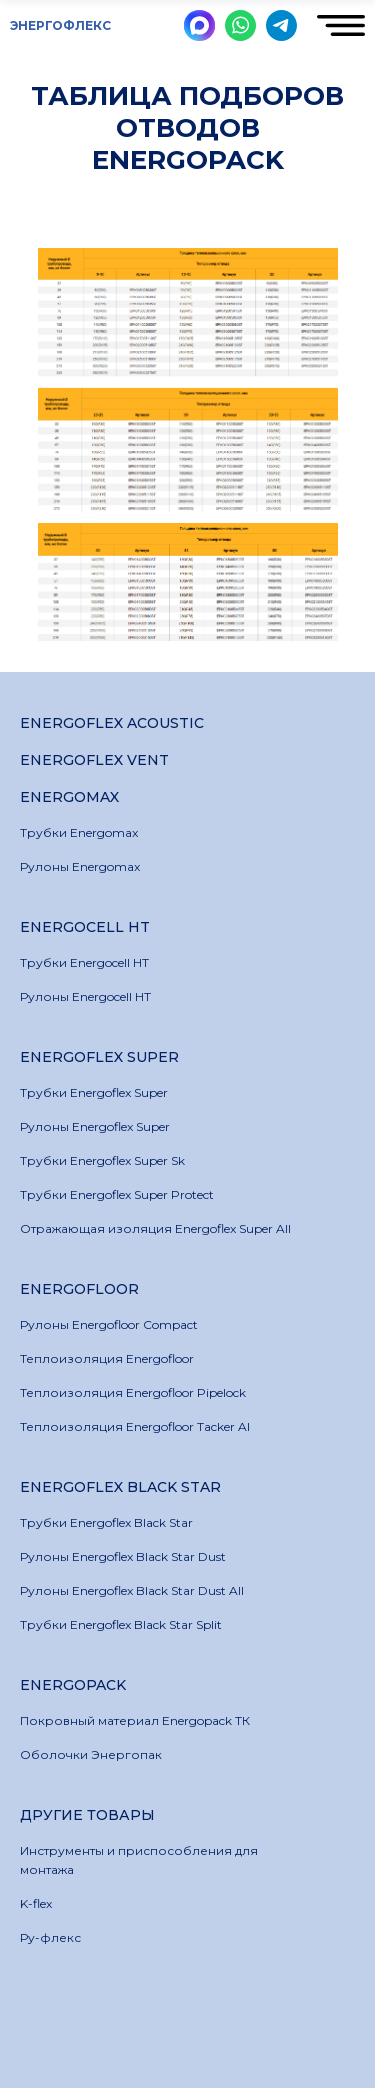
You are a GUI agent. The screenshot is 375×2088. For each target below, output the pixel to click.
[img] (199, 25)
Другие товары (87, 1815)
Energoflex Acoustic (112, 723)
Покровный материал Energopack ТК (135, 1720)
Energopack (73, 1685)
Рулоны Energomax (80, 866)
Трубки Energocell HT (84, 962)
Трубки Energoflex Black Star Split (121, 1624)
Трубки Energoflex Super (94, 1092)
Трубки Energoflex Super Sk (102, 1160)
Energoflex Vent (94, 760)
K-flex (36, 1903)
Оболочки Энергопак (91, 1754)
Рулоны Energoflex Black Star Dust (123, 1556)
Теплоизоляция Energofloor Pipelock (133, 1392)
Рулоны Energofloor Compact (109, 1324)
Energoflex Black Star (120, 1487)
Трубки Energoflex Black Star (106, 1522)
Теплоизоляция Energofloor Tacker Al (135, 1426)
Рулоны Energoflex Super (95, 1126)
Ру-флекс (50, 1937)
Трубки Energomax (79, 832)
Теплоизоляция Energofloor (107, 1358)
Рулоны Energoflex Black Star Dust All (132, 1590)
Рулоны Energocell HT (85, 996)
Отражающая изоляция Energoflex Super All (155, 1228)
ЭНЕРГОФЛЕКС (60, 25)
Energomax (69, 797)
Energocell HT (85, 927)
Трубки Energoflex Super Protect (117, 1194)
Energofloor (79, 1289)
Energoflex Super (99, 1057)
